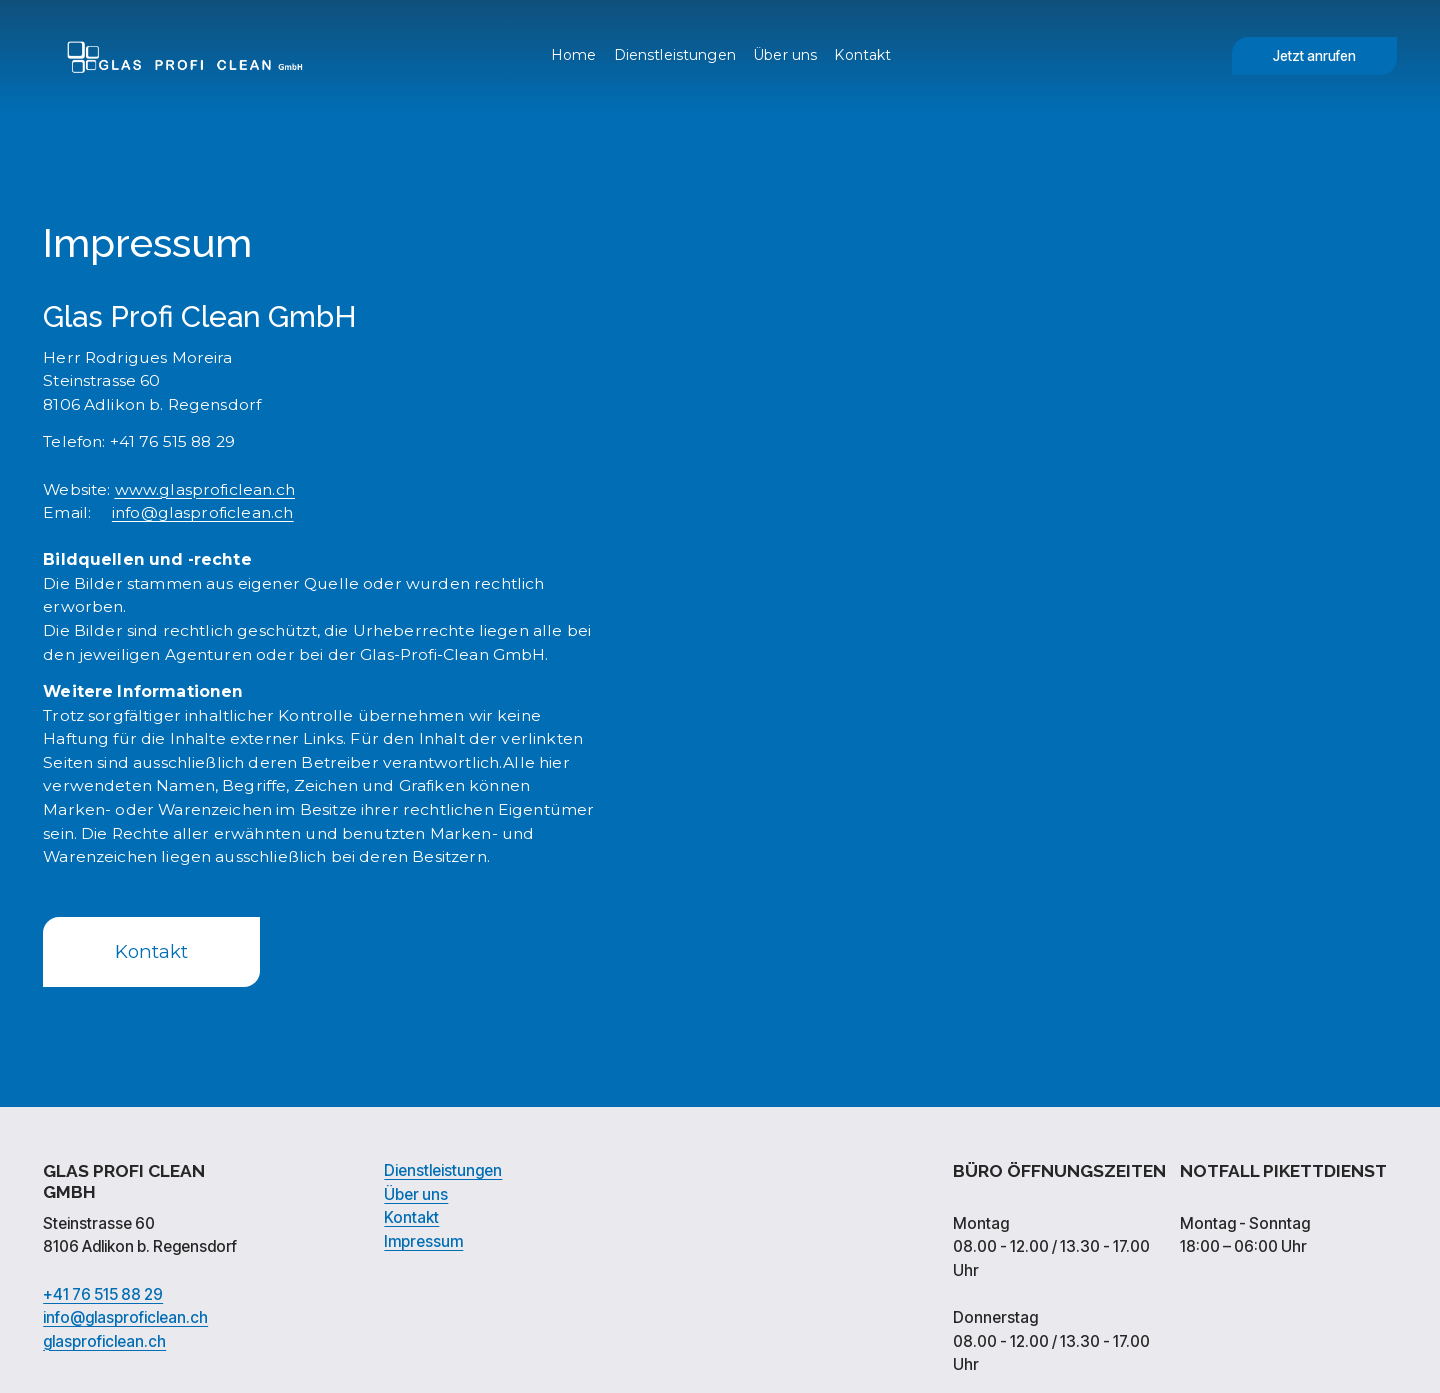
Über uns (785, 55)
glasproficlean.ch (104, 1344)
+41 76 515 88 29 (103, 1297)
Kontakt (862, 55)
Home (574, 55)
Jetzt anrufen (1314, 56)
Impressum (423, 1244)
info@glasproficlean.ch (125, 1320)
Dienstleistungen (675, 55)
